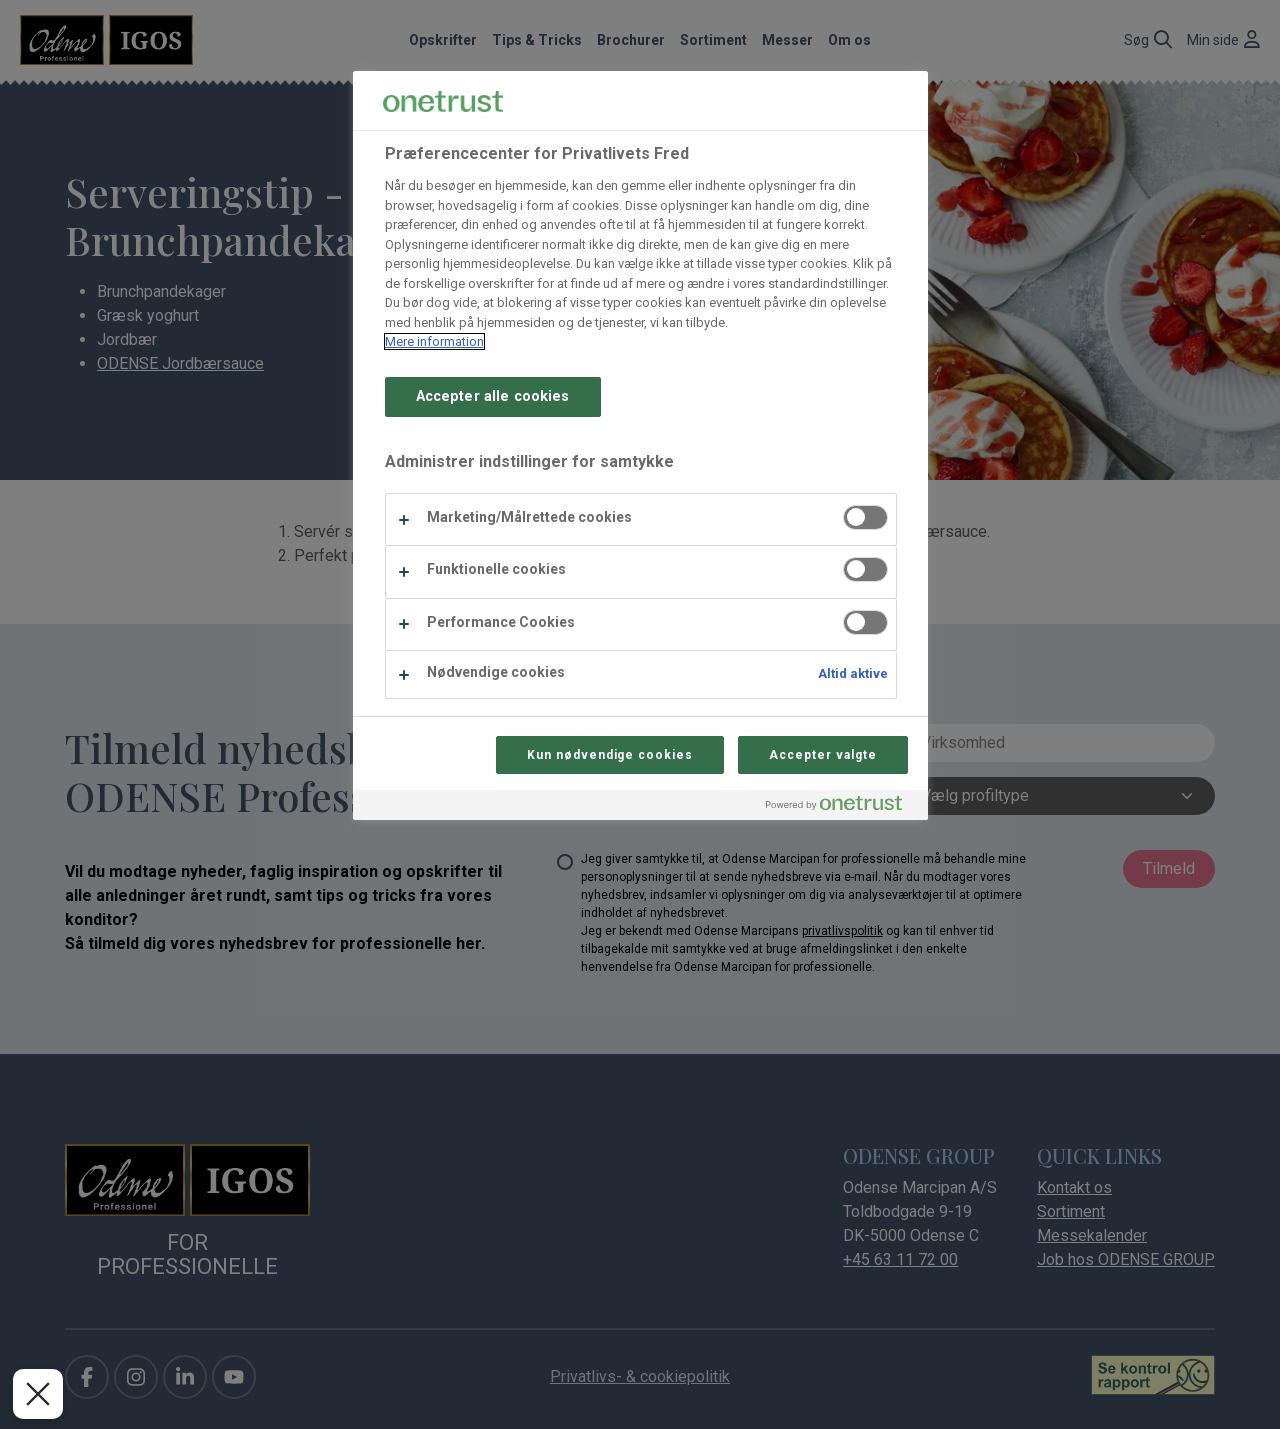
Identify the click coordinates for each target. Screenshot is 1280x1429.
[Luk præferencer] (38, 1394)
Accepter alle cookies (493, 396)
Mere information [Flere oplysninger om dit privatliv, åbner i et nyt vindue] (434, 341)
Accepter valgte (822, 755)
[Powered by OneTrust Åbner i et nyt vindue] (842, 807)
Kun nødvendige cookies (610, 755)
